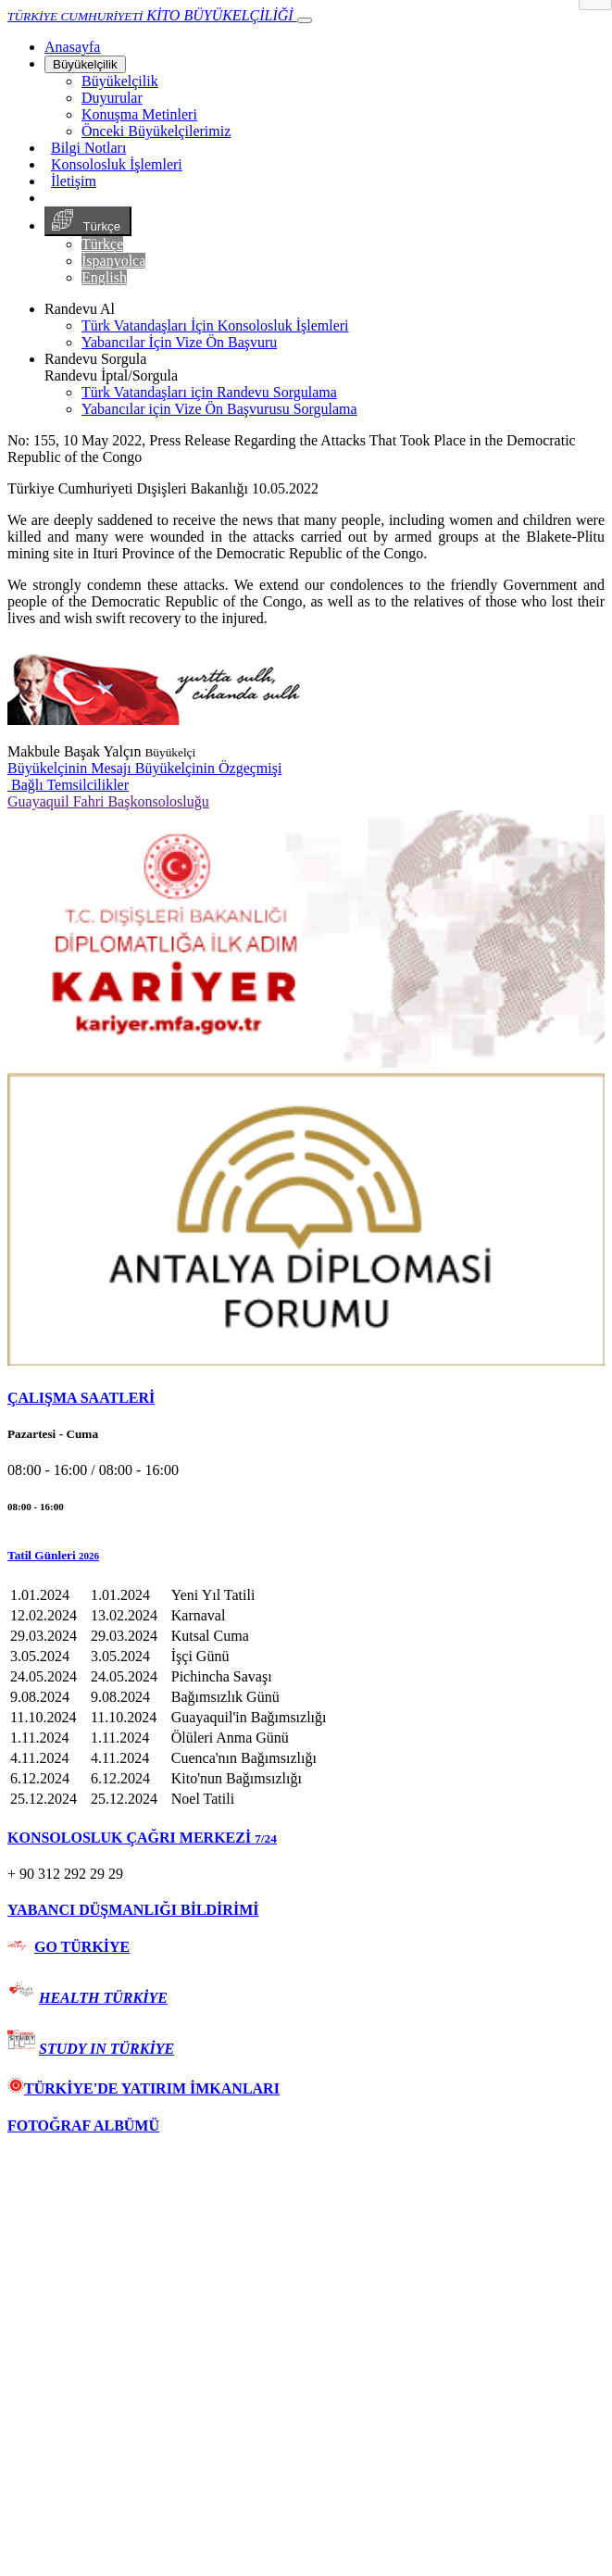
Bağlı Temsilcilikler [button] (68, 785)
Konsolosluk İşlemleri (116, 164)
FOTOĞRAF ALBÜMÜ (83, 2125)
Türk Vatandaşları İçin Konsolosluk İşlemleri (215, 325)
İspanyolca (113, 261)
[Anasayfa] (72, 47)
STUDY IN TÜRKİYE (106, 2049)
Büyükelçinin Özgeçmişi (208, 768)
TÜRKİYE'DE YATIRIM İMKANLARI (143, 2088)
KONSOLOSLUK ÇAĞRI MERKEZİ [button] (142, 1837)
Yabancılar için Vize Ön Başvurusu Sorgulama (219, 409)
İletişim (73, 181)
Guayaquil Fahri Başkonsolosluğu (108, 801)
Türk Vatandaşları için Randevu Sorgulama (209, 392)
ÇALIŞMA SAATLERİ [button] (81, 1398)
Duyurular (112, 98)
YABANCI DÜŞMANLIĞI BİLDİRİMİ (132, 1910)
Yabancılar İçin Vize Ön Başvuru (179, 342)
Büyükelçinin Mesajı (71, 768)
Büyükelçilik (85, 64)
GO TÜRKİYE (82, 1947)
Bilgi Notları (88, 148)
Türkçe (88, 221)
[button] (306, 1555)
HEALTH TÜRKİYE (103, 1998)
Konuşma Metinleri (139, 114)
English (104, 277)
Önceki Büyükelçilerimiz (156, 131)
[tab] (306, 1398)
